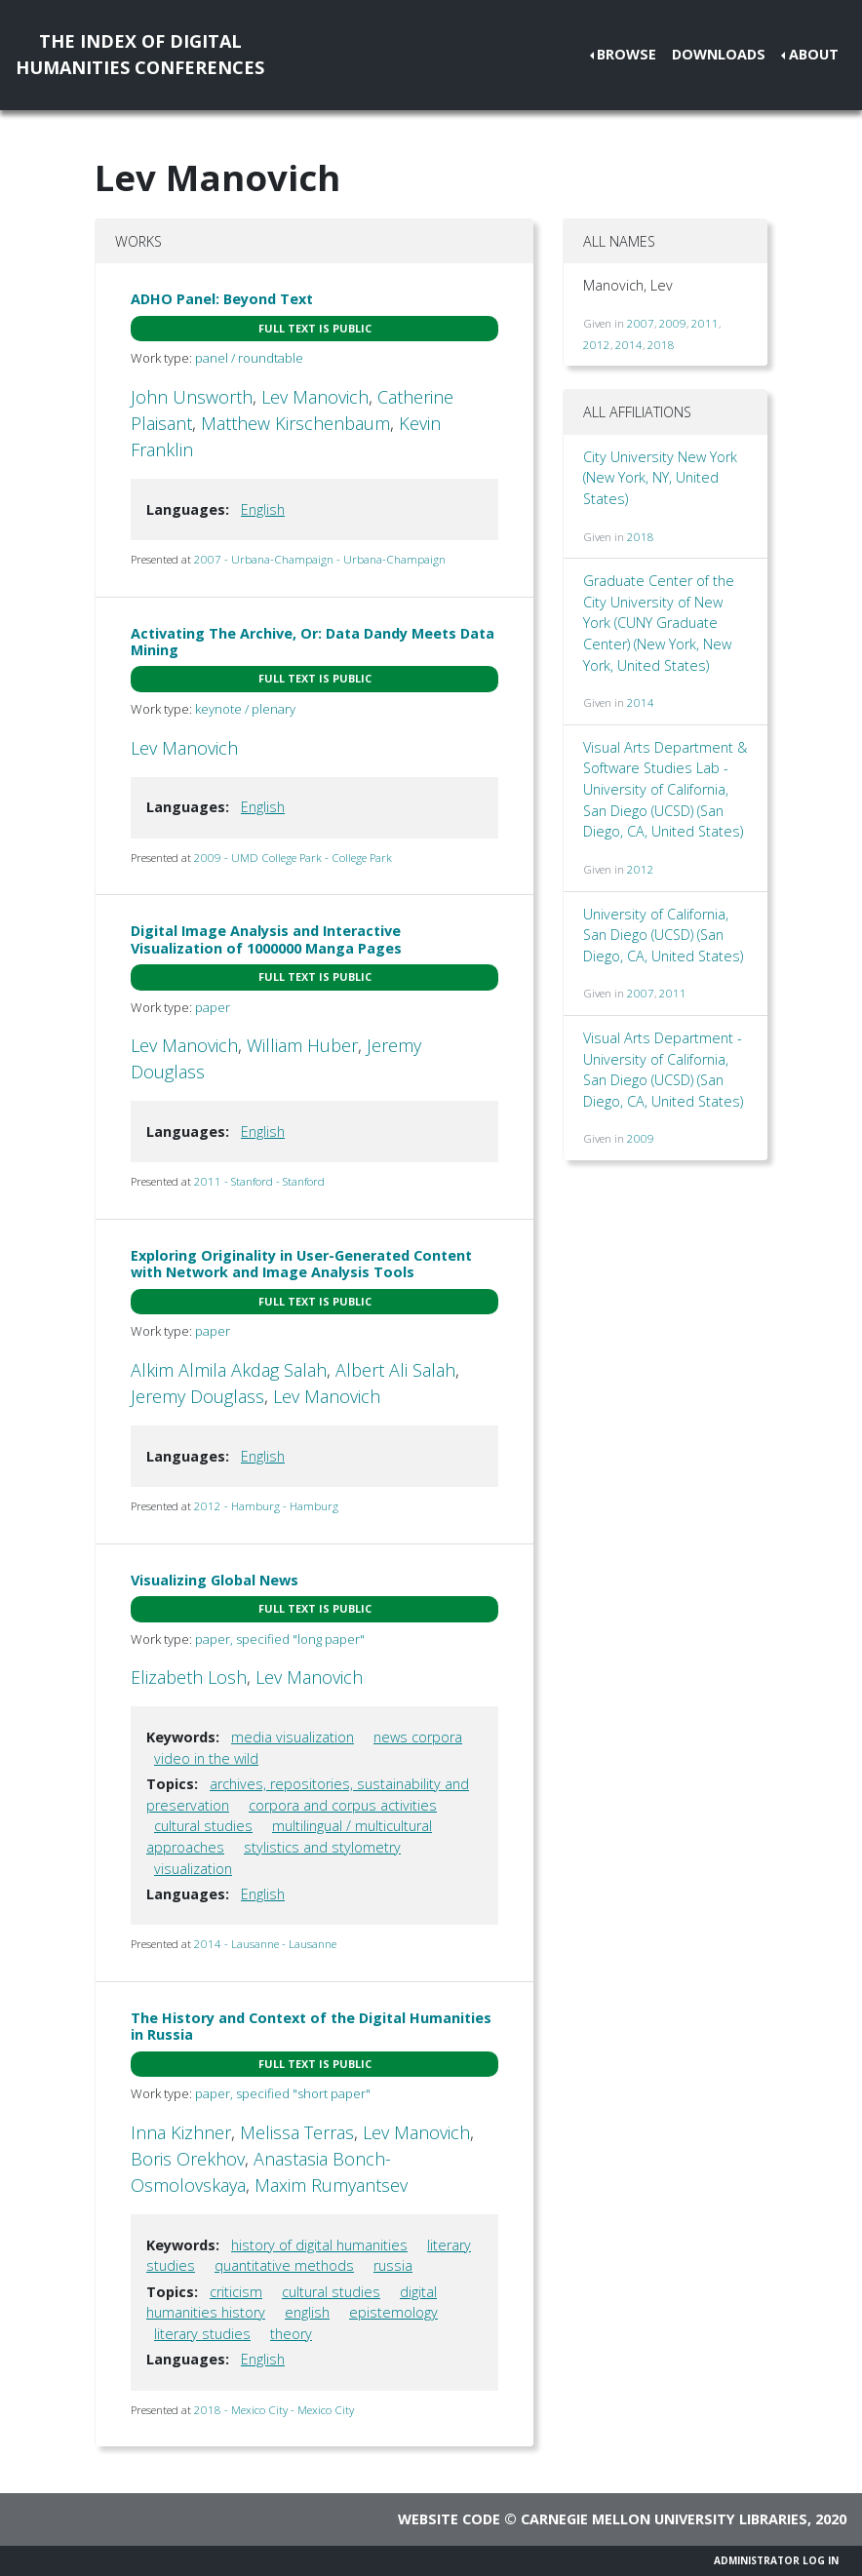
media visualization (292, 1737)
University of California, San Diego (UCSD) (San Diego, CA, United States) (663, 935)
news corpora (417, 1737)
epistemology (393, 2312)
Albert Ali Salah (395, 1370)
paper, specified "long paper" (280, 1639)
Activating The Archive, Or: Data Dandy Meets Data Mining (312, 641)
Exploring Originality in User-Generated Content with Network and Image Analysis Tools (301, 1263)
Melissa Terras (297, 2132)
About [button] (814, 54)
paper (212, 1007)
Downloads (718, 54)
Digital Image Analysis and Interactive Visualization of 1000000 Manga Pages (266, 938)
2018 (661, 344)
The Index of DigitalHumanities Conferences (140, 54)
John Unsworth (192, 397)
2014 (629, 344)
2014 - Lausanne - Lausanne (265, 1943)
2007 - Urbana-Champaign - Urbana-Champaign (320, 559)
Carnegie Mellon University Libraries (664, 2519)
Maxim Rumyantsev (331, 2185)
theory (291, 2333)
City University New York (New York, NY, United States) (660, 478)
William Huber (302, 1045)
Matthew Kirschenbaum (295, 423)
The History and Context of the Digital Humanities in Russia (311, 2026)
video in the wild (206, 1758)
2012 (596, 344)
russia (392, 2265)
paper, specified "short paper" (283, 2093)
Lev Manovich (315, 397)
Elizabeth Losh (189, 1677)
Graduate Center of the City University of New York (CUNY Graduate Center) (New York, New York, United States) (658, 622)
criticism (236, 2292)
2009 (672, 323)
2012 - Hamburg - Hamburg (266, 1506)
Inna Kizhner (181, 2132)
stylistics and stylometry (322, 1847)
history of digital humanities (319, 2245)
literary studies (202, 2333)
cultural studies (203, 1825)
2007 (640, 323)
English (263, 509)
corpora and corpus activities (343, 1805)
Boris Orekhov (188, 2158)
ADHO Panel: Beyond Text (222, 299)
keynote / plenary (245, 709)
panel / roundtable (249, 358)
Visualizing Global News (214, 1580)
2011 (705, 323)
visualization (193, 1868)
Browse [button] (626, 54)
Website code (449, 2519)
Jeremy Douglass (197, 1396)
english (307, 2312)
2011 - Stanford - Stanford (259, 1181)
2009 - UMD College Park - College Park (293, 857)
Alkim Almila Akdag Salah (229, 1370)
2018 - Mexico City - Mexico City (274, 2409)
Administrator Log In (776, 2560)
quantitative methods (284, 2265)
